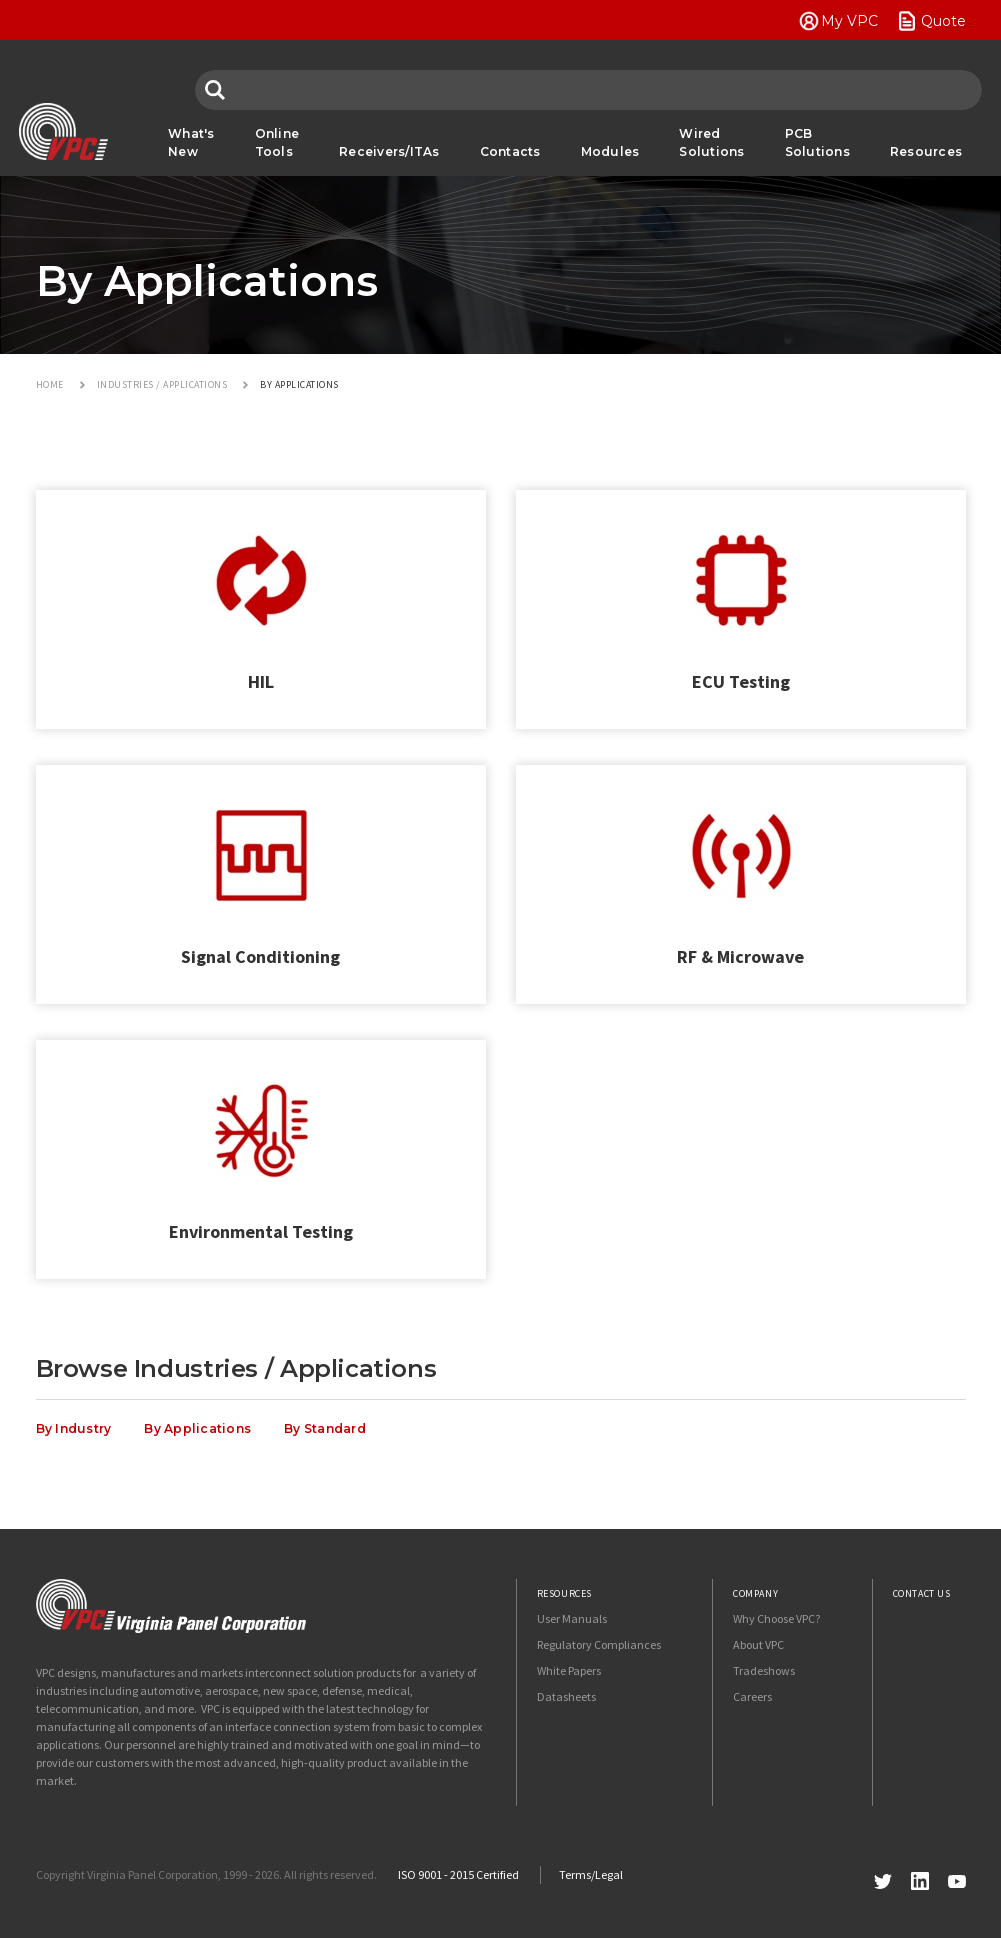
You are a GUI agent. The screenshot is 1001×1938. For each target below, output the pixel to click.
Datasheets (566, 1696)
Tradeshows (764, 1670)
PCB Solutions (817, 142)
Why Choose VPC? (776, 1618)
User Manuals (572, 1618)
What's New (191, 142)
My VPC (849, 21)
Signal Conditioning (260, 956)
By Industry (74, 1428)
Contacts (510, 151)
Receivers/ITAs (389, 151)
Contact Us (922, 1593)
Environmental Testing (261, 1231)
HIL (261, 681)
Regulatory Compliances (599, 1644)
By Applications (197, 1428)
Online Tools (277, 142)
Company (755, 1593)
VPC (63, 132)
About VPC (758, 1644)
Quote (943, 21)
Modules (610, 151)
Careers (752, 1696)
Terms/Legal (591, 1874)
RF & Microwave (740, 956)
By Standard (325, 1428)
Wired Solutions (711, 142)
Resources (926, 151)
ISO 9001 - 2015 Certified (458, 1874)
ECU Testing (741, 681)
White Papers (569, 1670)
